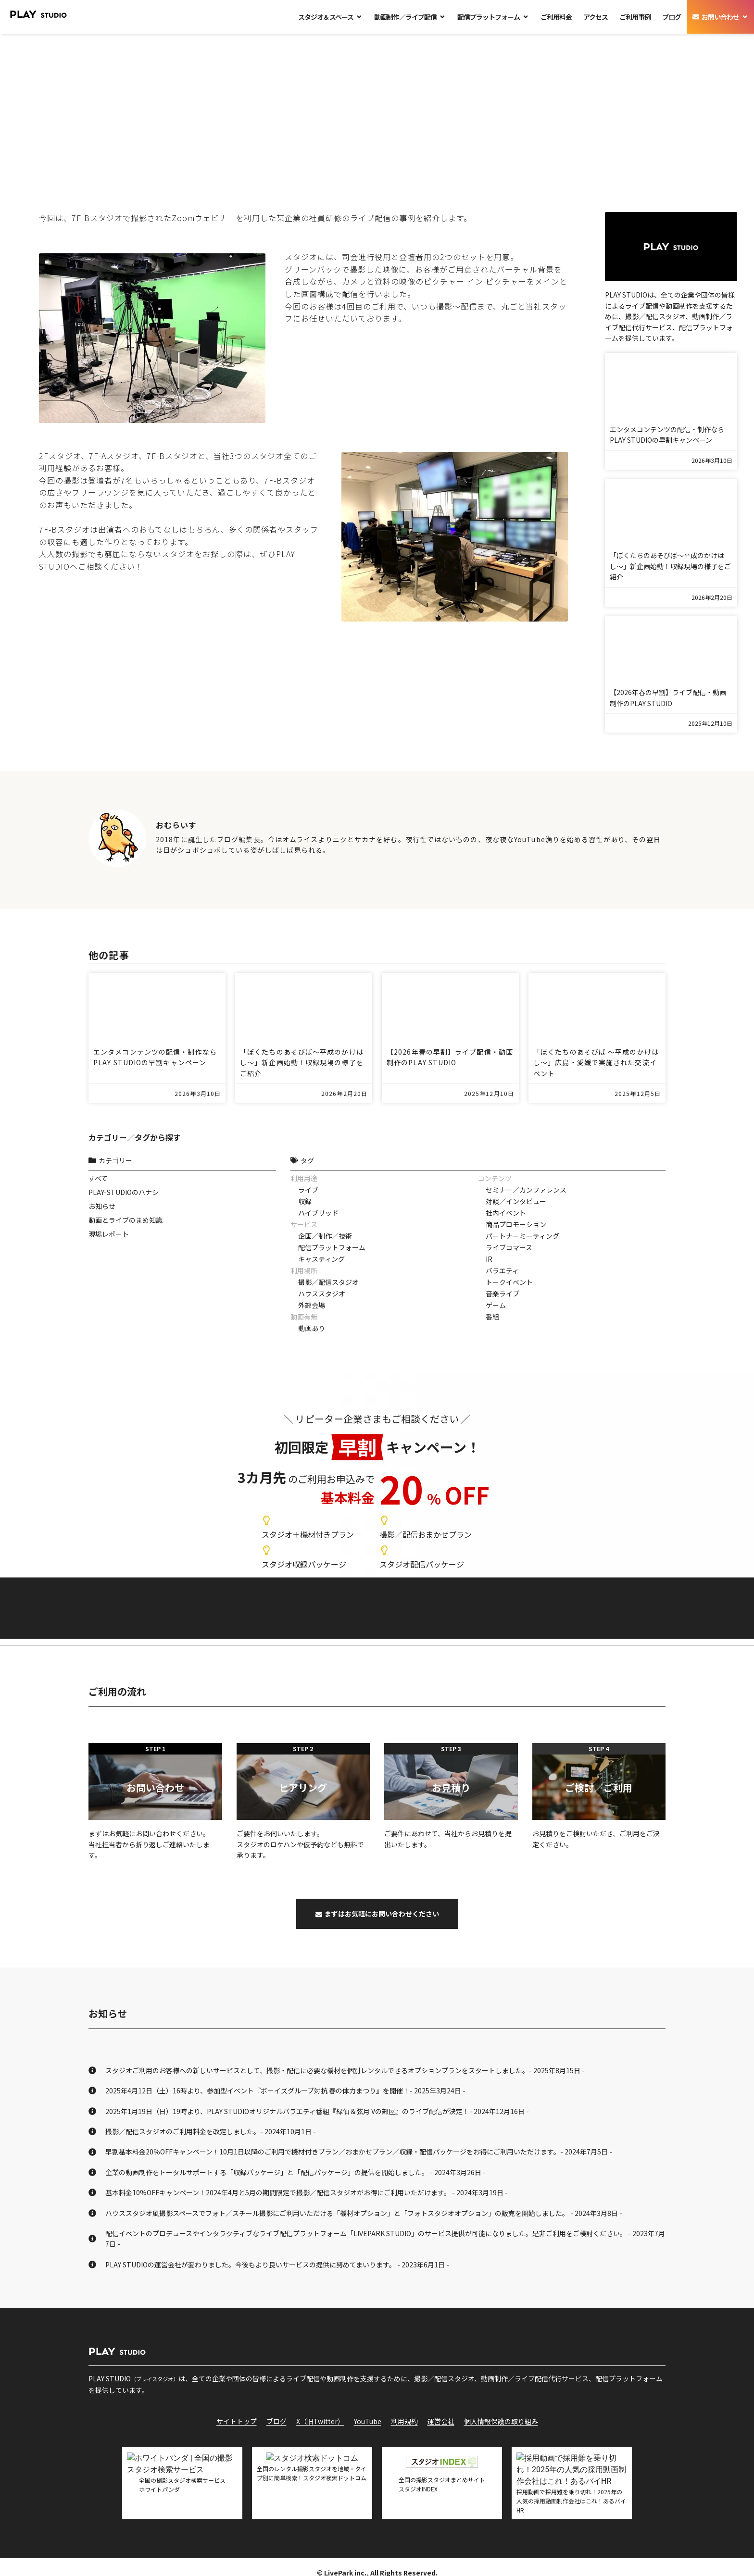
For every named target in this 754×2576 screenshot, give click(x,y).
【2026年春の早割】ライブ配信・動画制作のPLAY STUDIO (668, 697)
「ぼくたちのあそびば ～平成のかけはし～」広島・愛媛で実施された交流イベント (596, 1062)
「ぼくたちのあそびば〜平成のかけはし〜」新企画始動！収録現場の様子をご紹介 (670, 566)
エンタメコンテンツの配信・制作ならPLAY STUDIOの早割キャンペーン (667, 434)
